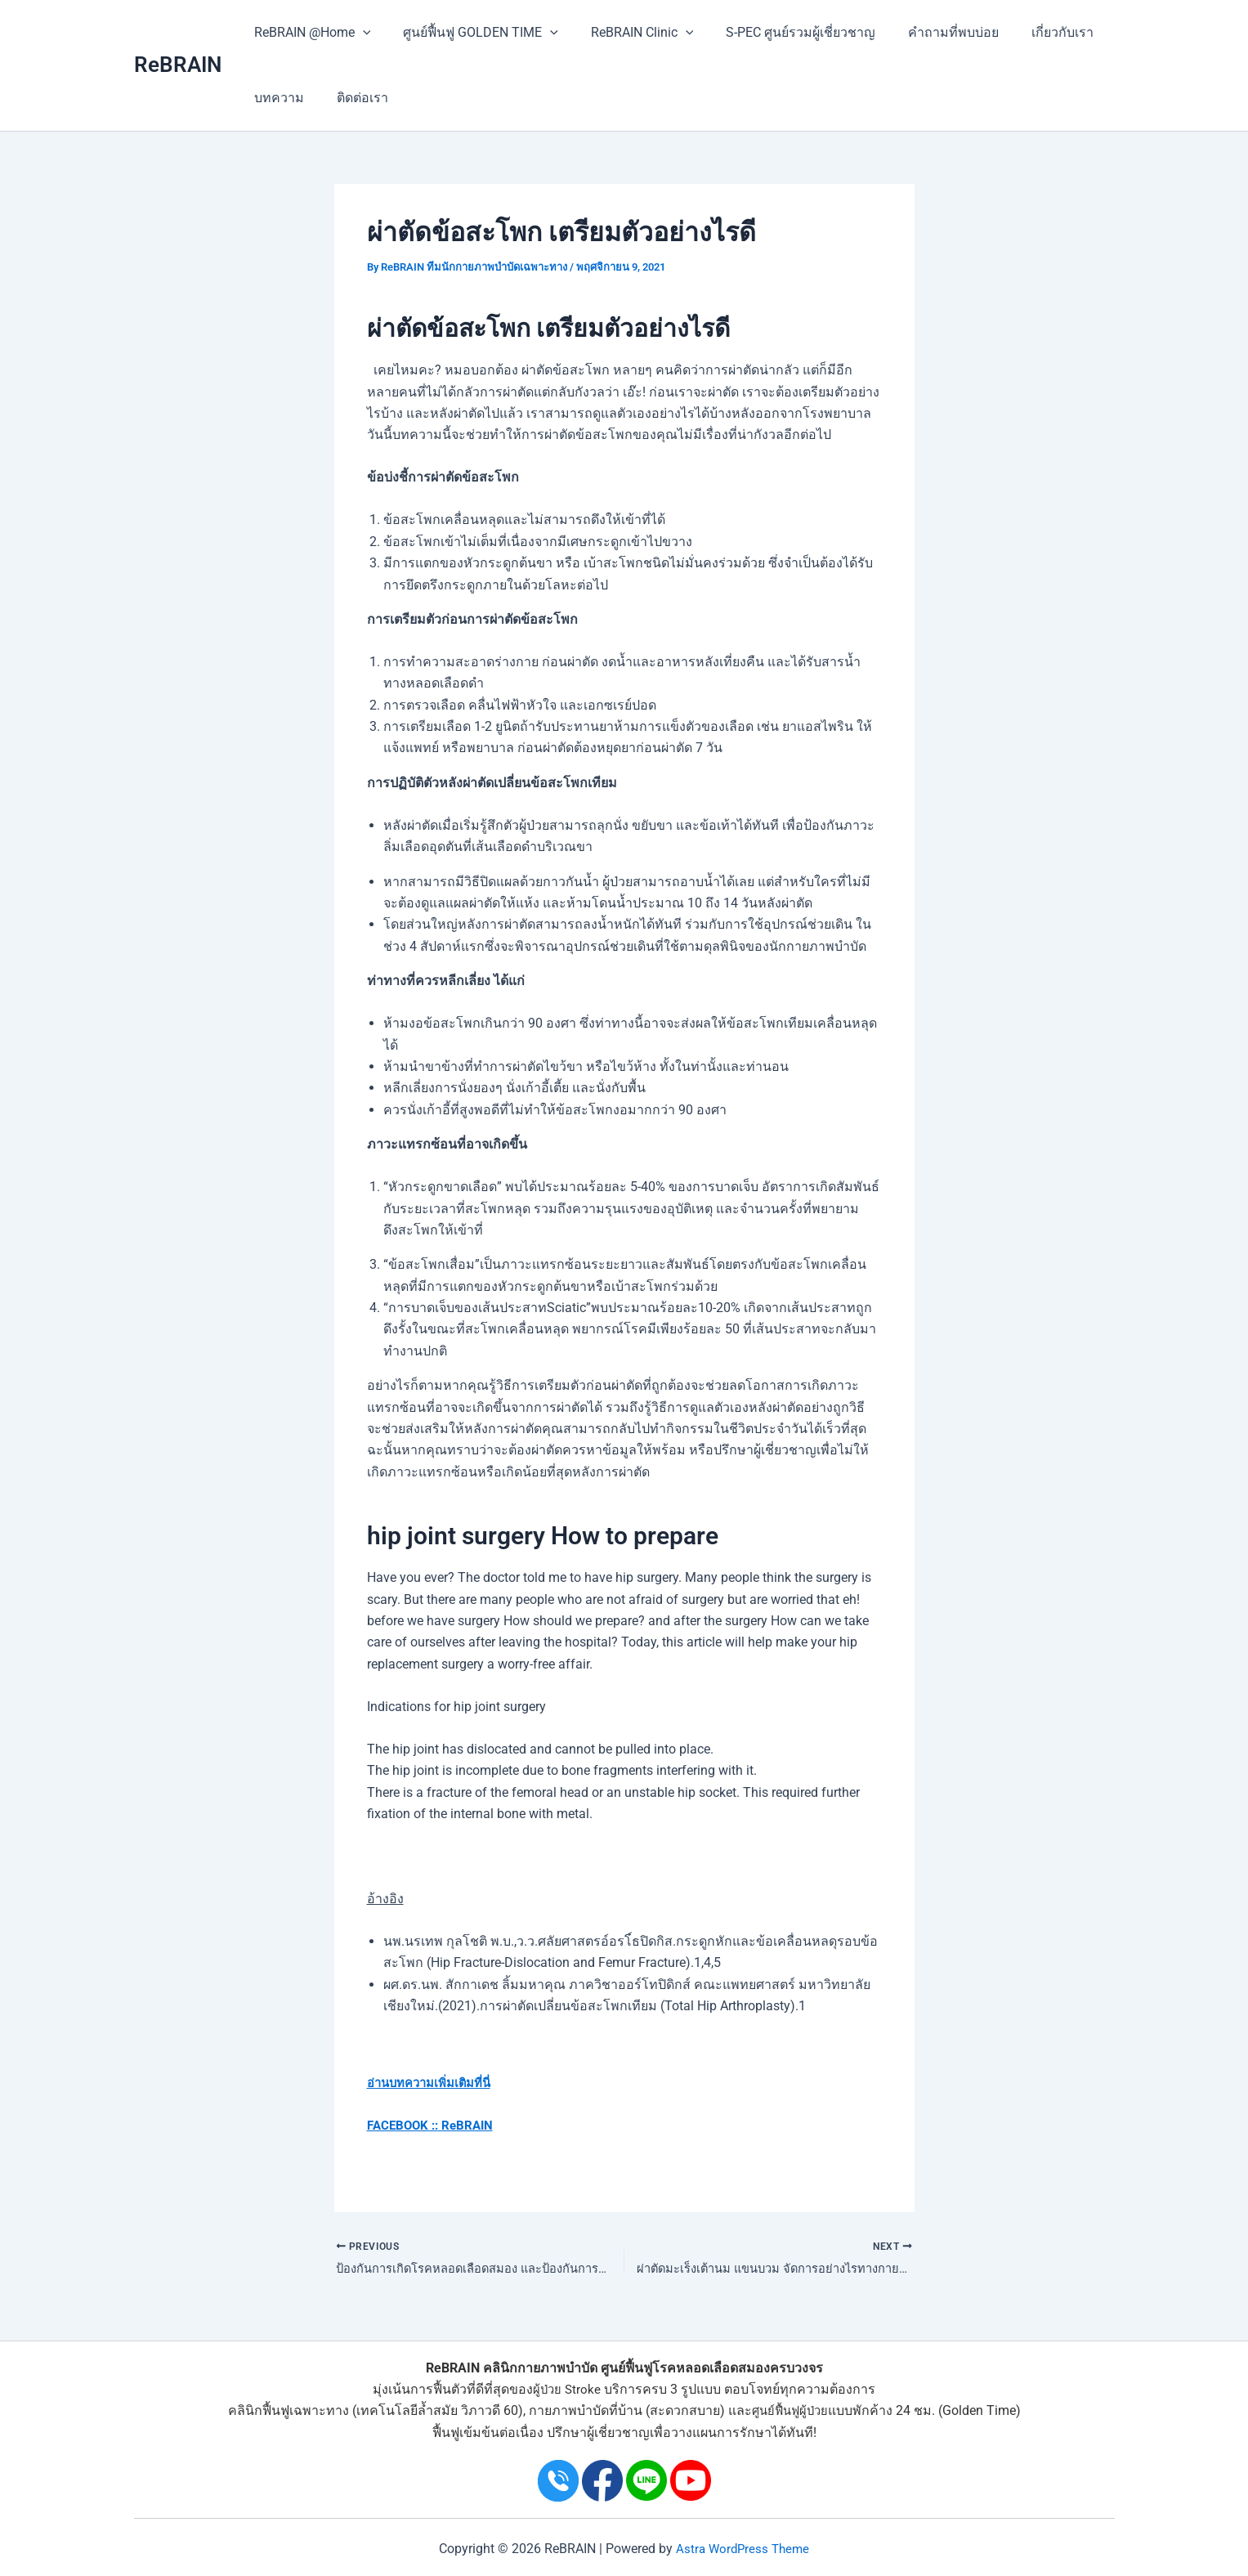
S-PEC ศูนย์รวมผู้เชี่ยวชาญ (777, 32)
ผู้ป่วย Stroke (567, 2390)
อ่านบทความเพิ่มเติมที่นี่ (435, 2082)
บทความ (276, 97)
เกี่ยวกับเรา (1026, 32)
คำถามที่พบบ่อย (924, 32)
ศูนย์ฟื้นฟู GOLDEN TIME (470, 32)
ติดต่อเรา (352, 97)
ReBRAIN (177, 64)
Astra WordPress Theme (742, 2548)
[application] (359, 32)
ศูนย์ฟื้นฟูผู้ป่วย (789, 2411)
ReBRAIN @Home (309, 32)
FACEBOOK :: (405, 2125)
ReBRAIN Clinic (626, 32)
